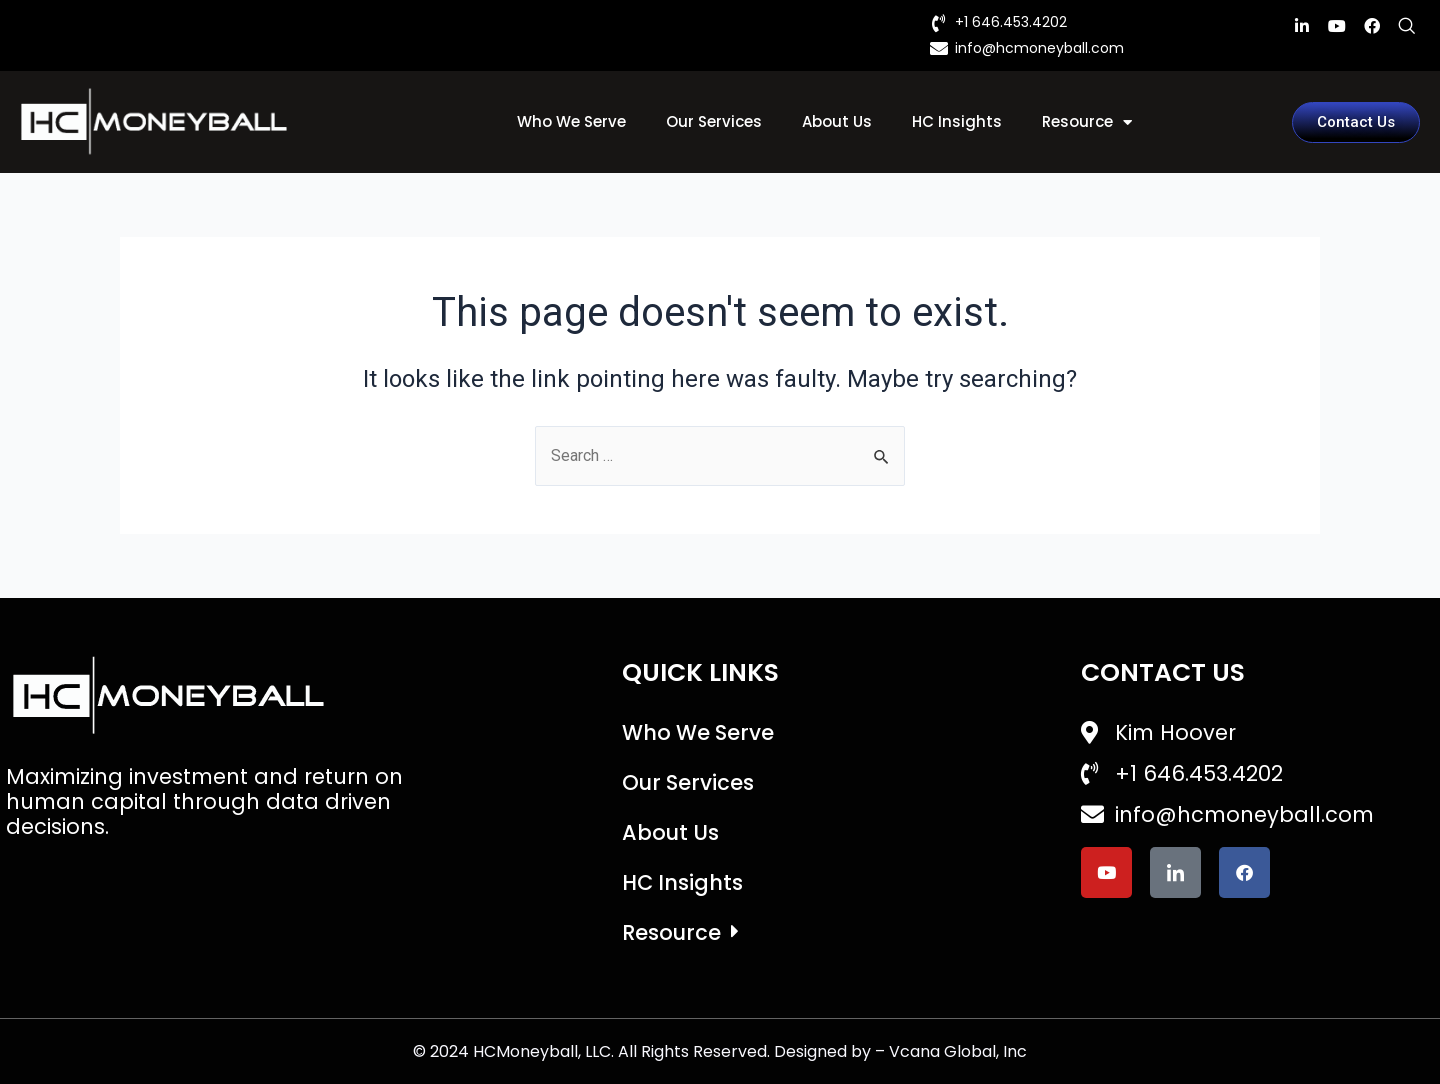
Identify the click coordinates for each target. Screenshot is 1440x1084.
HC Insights (957, 121)
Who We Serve (571, 121)
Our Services (714, 121)
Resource (1087, 122)
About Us (837, 121)
